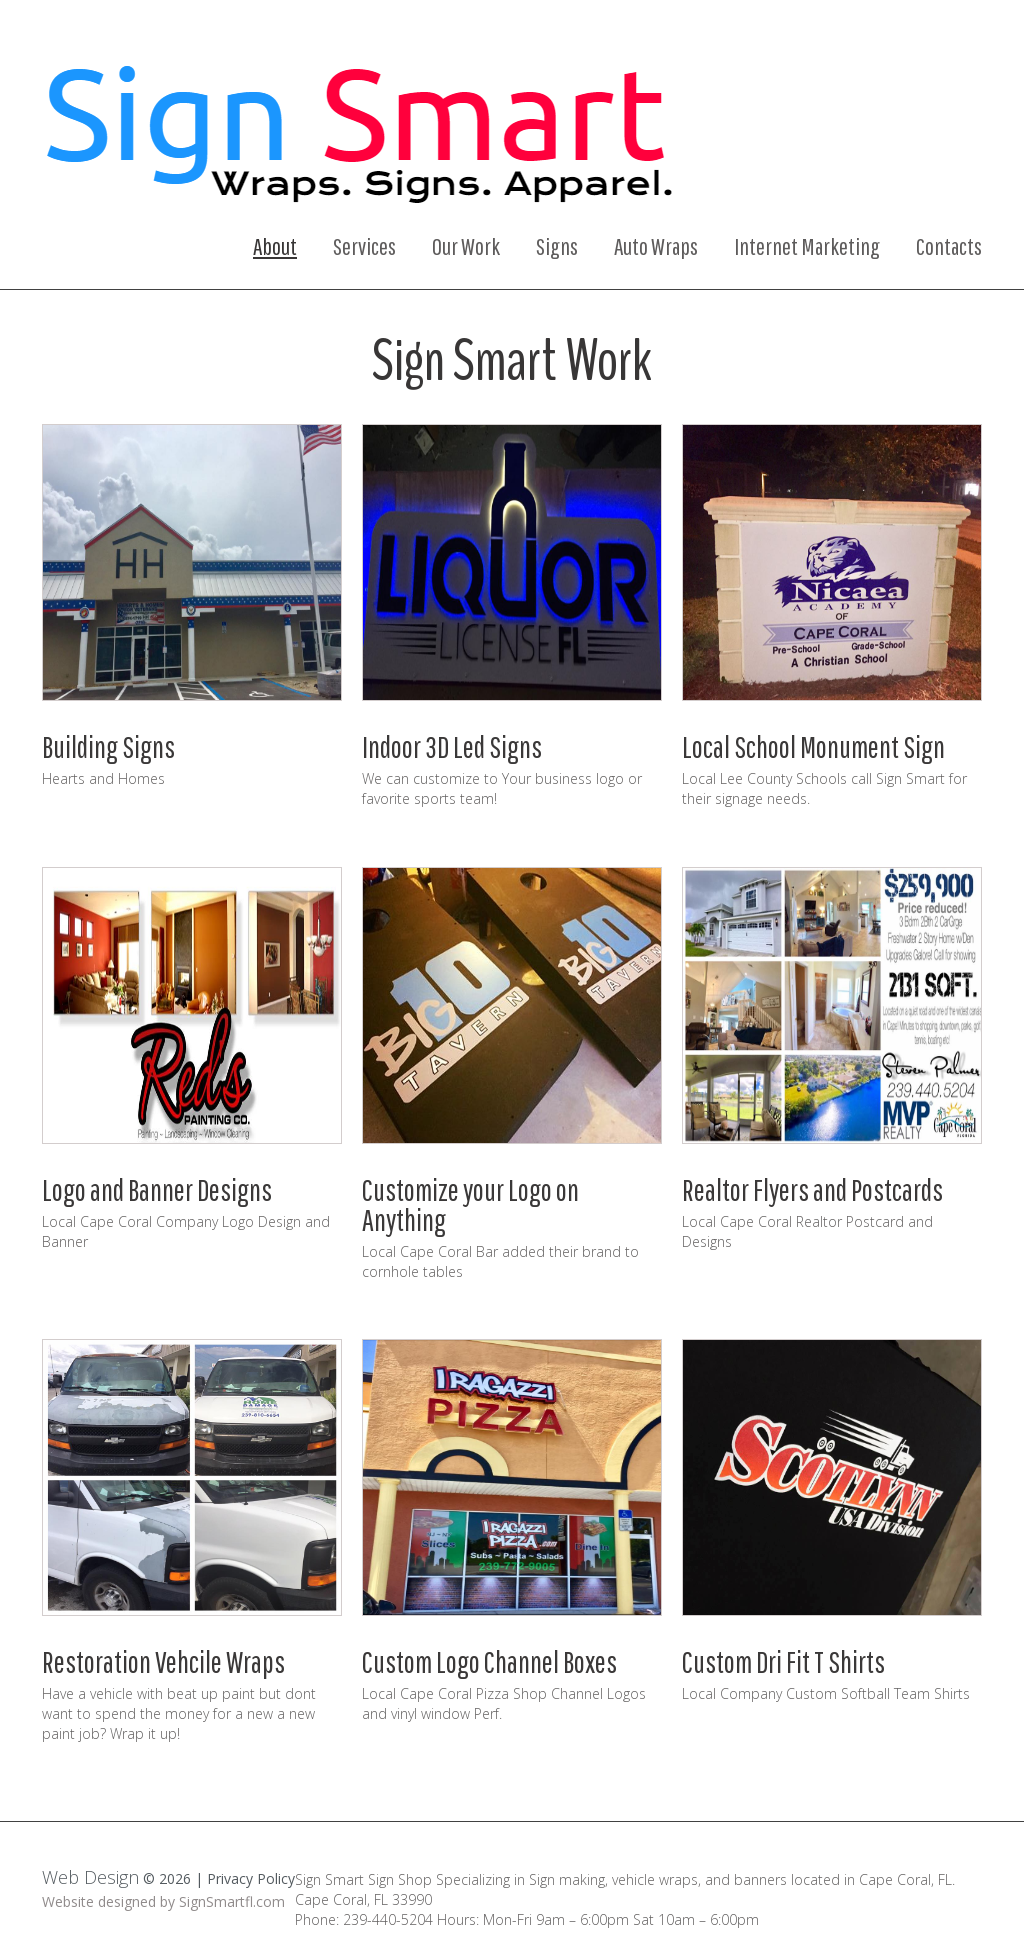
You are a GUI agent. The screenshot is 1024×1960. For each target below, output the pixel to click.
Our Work (466, 246)
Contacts (949, 246)
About (275, 246)
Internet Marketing (807, 246)
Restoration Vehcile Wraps (163, 1651)
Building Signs (108, 743)
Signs (557, 246)
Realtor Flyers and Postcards (812, 1182)
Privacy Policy (251, 1868)
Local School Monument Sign (813, 743)
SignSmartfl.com (232, 1891)
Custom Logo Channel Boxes (489, 1651)
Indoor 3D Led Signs (452, 743)
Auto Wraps (656, 246)
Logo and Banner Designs (157, 1182)
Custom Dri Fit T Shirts (783, 1651)
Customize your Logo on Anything (470, 1197)
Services (364, 246)
